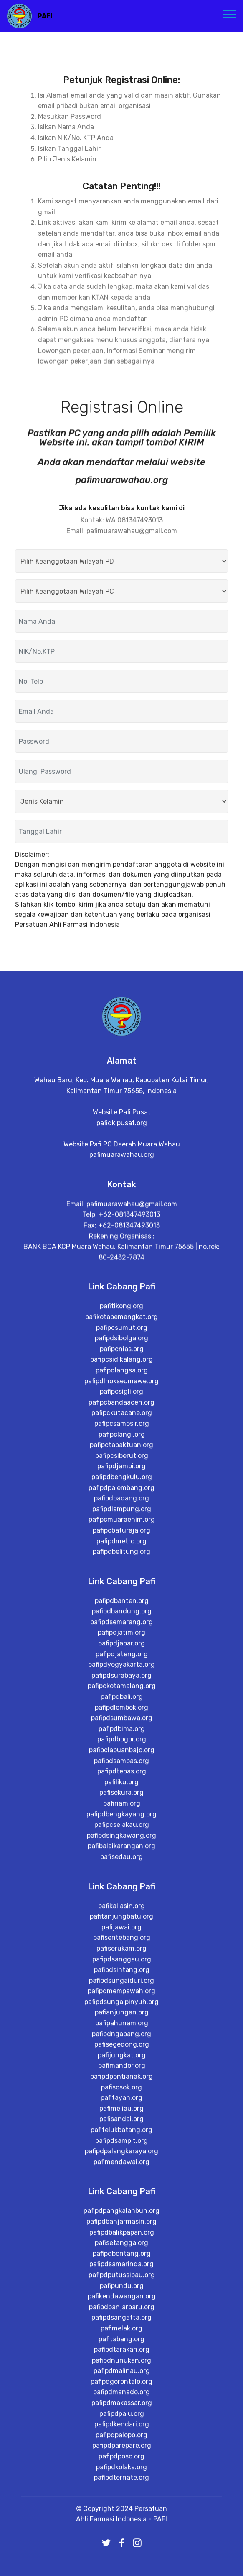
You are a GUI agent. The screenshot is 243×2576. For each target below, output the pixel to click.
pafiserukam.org (121, 2166)
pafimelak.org (121, 2554)
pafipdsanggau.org (121, 2176)
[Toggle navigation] (229, 14)
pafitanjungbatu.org (121, 2133)
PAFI (45, 16)
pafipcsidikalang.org (121, 1568)
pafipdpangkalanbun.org (121, 2437)
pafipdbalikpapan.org (121, 2458)
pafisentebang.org (121, 2155)
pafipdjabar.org (121, 1860)
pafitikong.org (121, 1515)
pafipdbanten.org (122, 1818)
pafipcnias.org (122, 1557)
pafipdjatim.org (121, 1850)
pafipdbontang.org (122, 2479)
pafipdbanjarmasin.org (121, 2447)
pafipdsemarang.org (121, 1839)
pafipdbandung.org (122, 1829)
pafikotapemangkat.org (121, 1525)
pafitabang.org (121, 2565)
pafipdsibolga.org (121, 1547)
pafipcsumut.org (121, 1536)
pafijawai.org (121, 2144)
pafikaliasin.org (121, 2123)
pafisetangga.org (121, 2469)
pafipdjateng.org (122, 1871)
